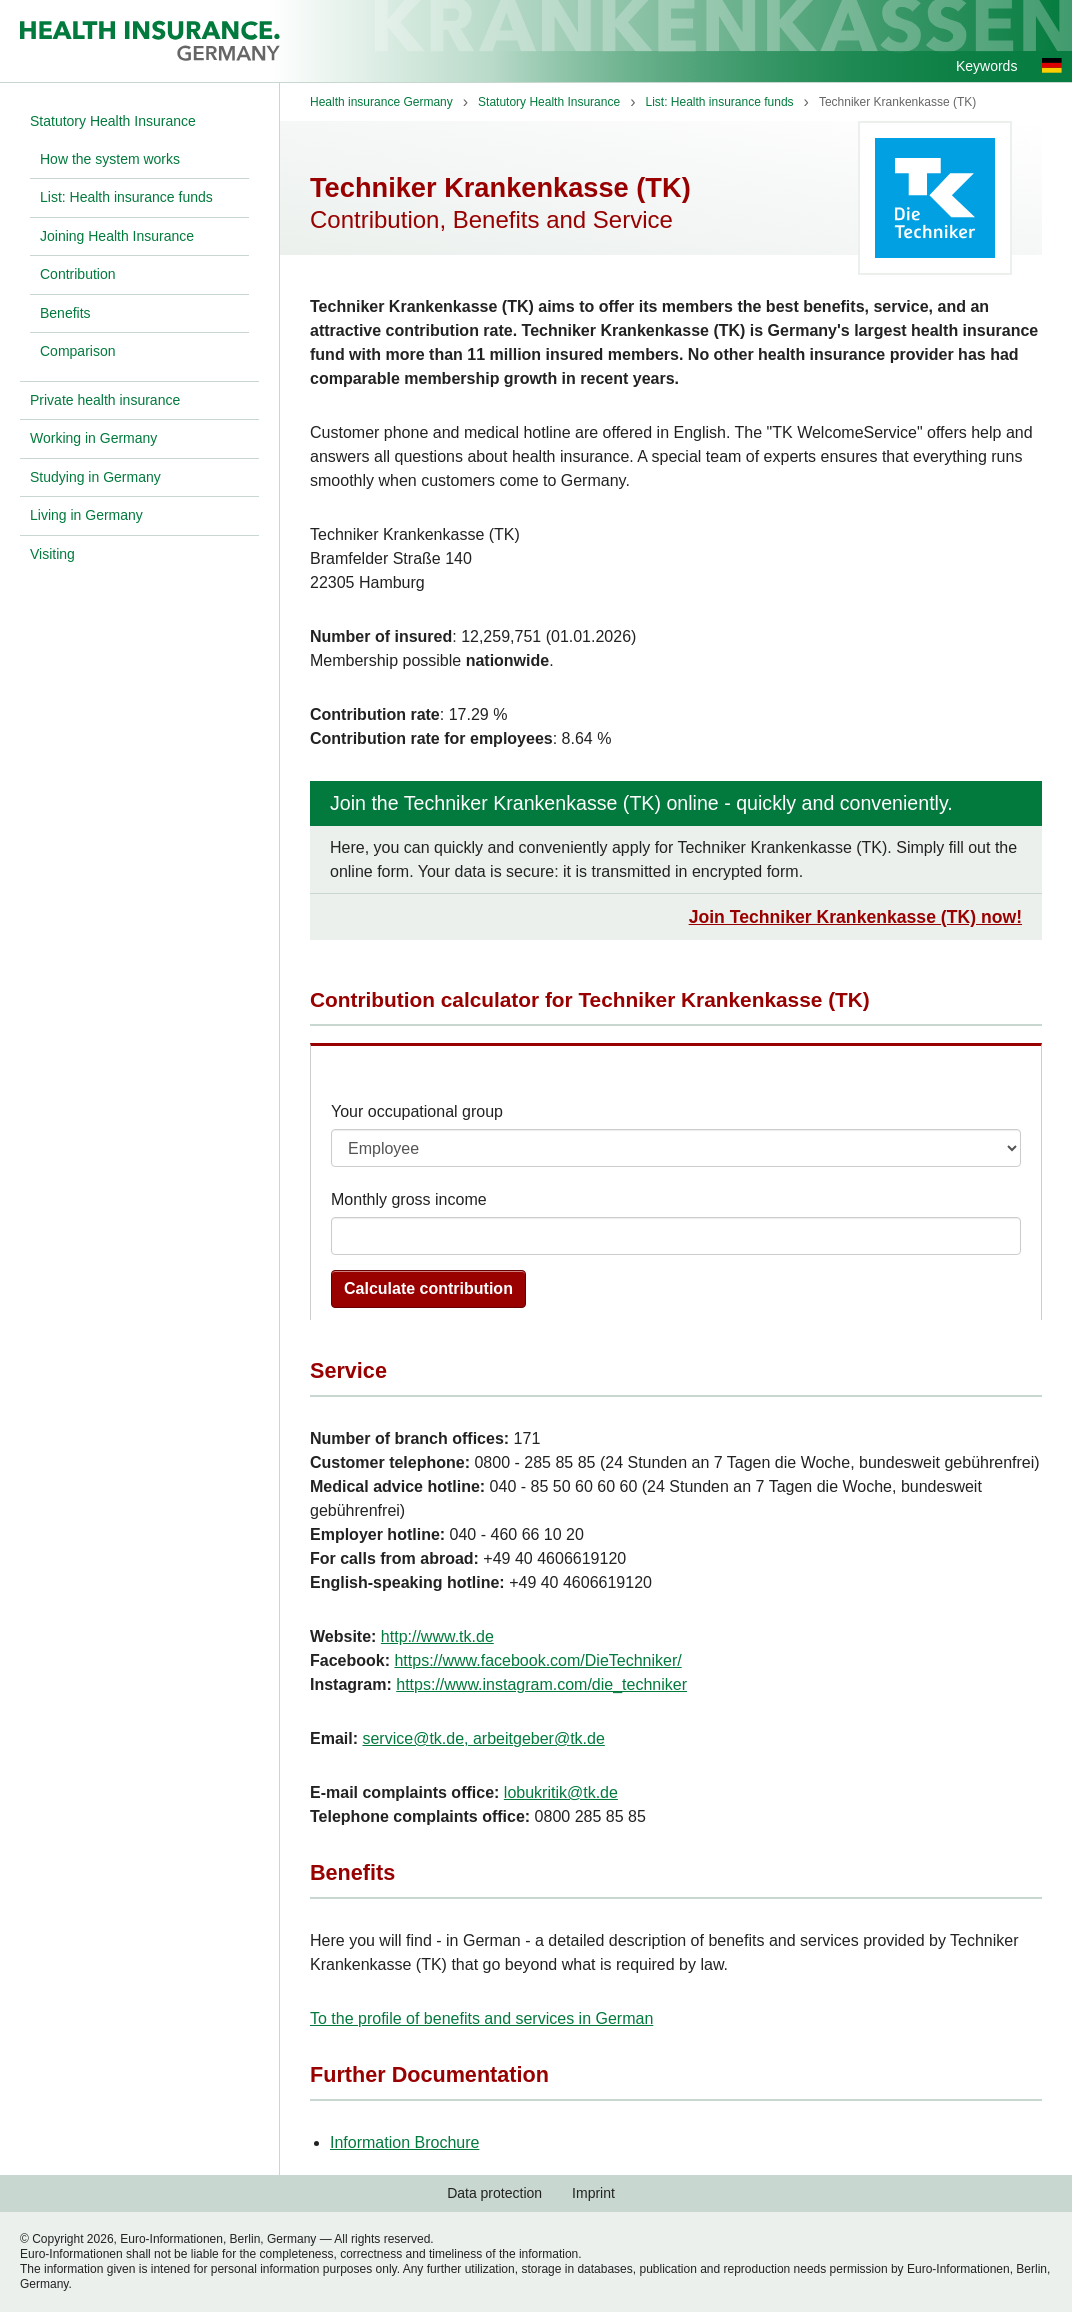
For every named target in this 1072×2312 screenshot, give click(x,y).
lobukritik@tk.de (561, 1792)
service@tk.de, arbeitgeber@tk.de (483, 1738)
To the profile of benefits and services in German (481, 2018)
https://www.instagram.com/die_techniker (541, 1684)
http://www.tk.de (437, 1636)
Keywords (986, 66)
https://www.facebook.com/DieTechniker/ (537, 1660)
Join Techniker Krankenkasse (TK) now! (855, 917)
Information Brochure (404, 2142)
